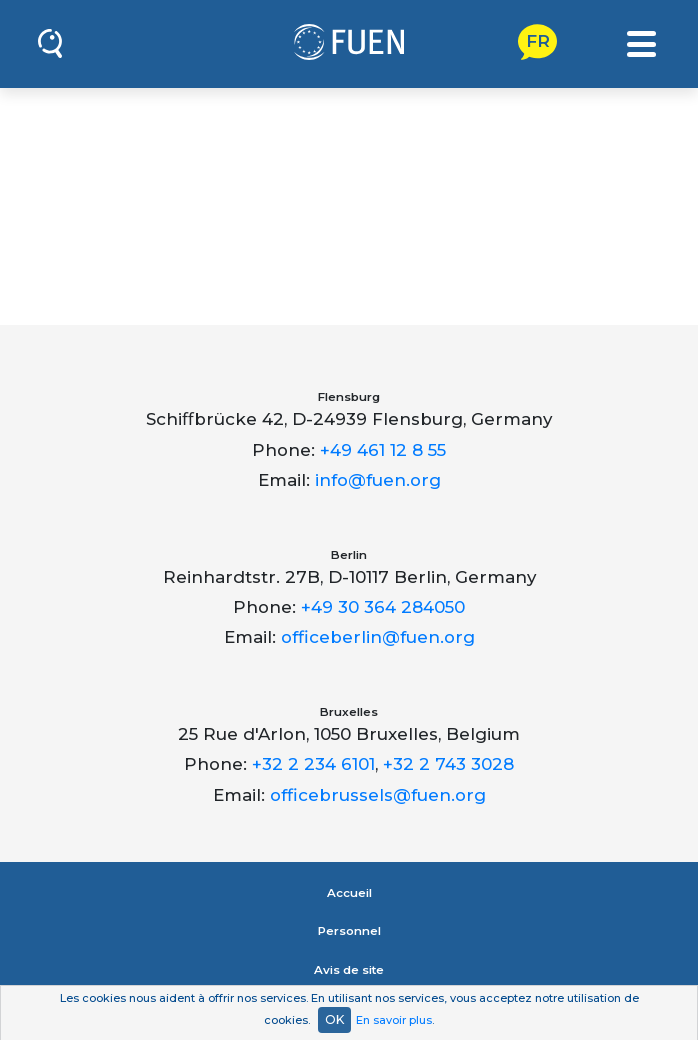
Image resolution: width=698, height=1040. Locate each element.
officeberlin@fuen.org (378, 637)
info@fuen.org (378, 480)
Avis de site (349, 970)
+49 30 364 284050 (383, 607)
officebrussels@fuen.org (378, 795)
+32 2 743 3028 (448, 764)
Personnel (349, 931)
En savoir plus (394, 1020)
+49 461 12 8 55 (383, 450)
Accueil (349, 893)
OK (334, 1019)
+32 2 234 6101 (313, 764)
